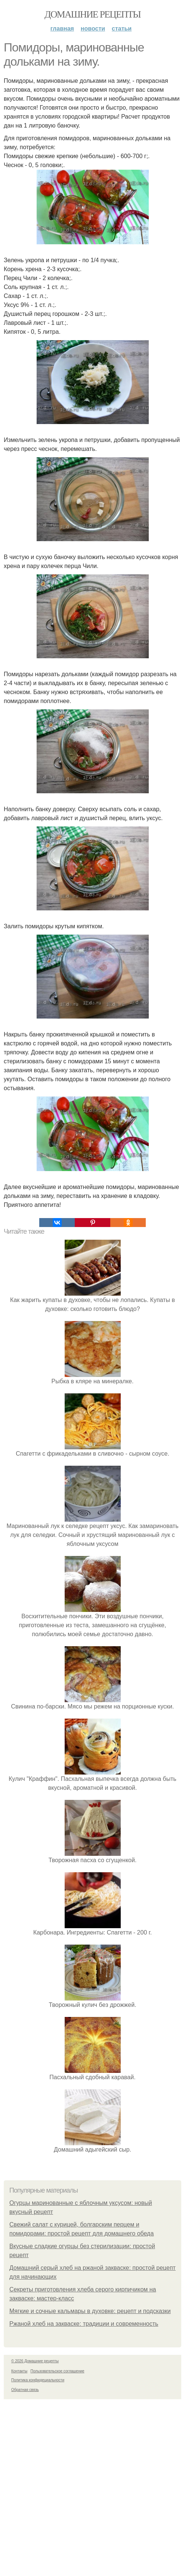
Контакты (19, 2371)
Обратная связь (25, 2390)
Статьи (122, 28)
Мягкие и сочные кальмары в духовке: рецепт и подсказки (90, 2311)
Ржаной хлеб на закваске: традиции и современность (83, 2324)
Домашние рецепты (92, 14)
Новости (93, 28)
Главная (62, 28)
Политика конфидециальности (37, 2380)
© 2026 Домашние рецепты (35, 2361)
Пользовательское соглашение (57, 2371)
